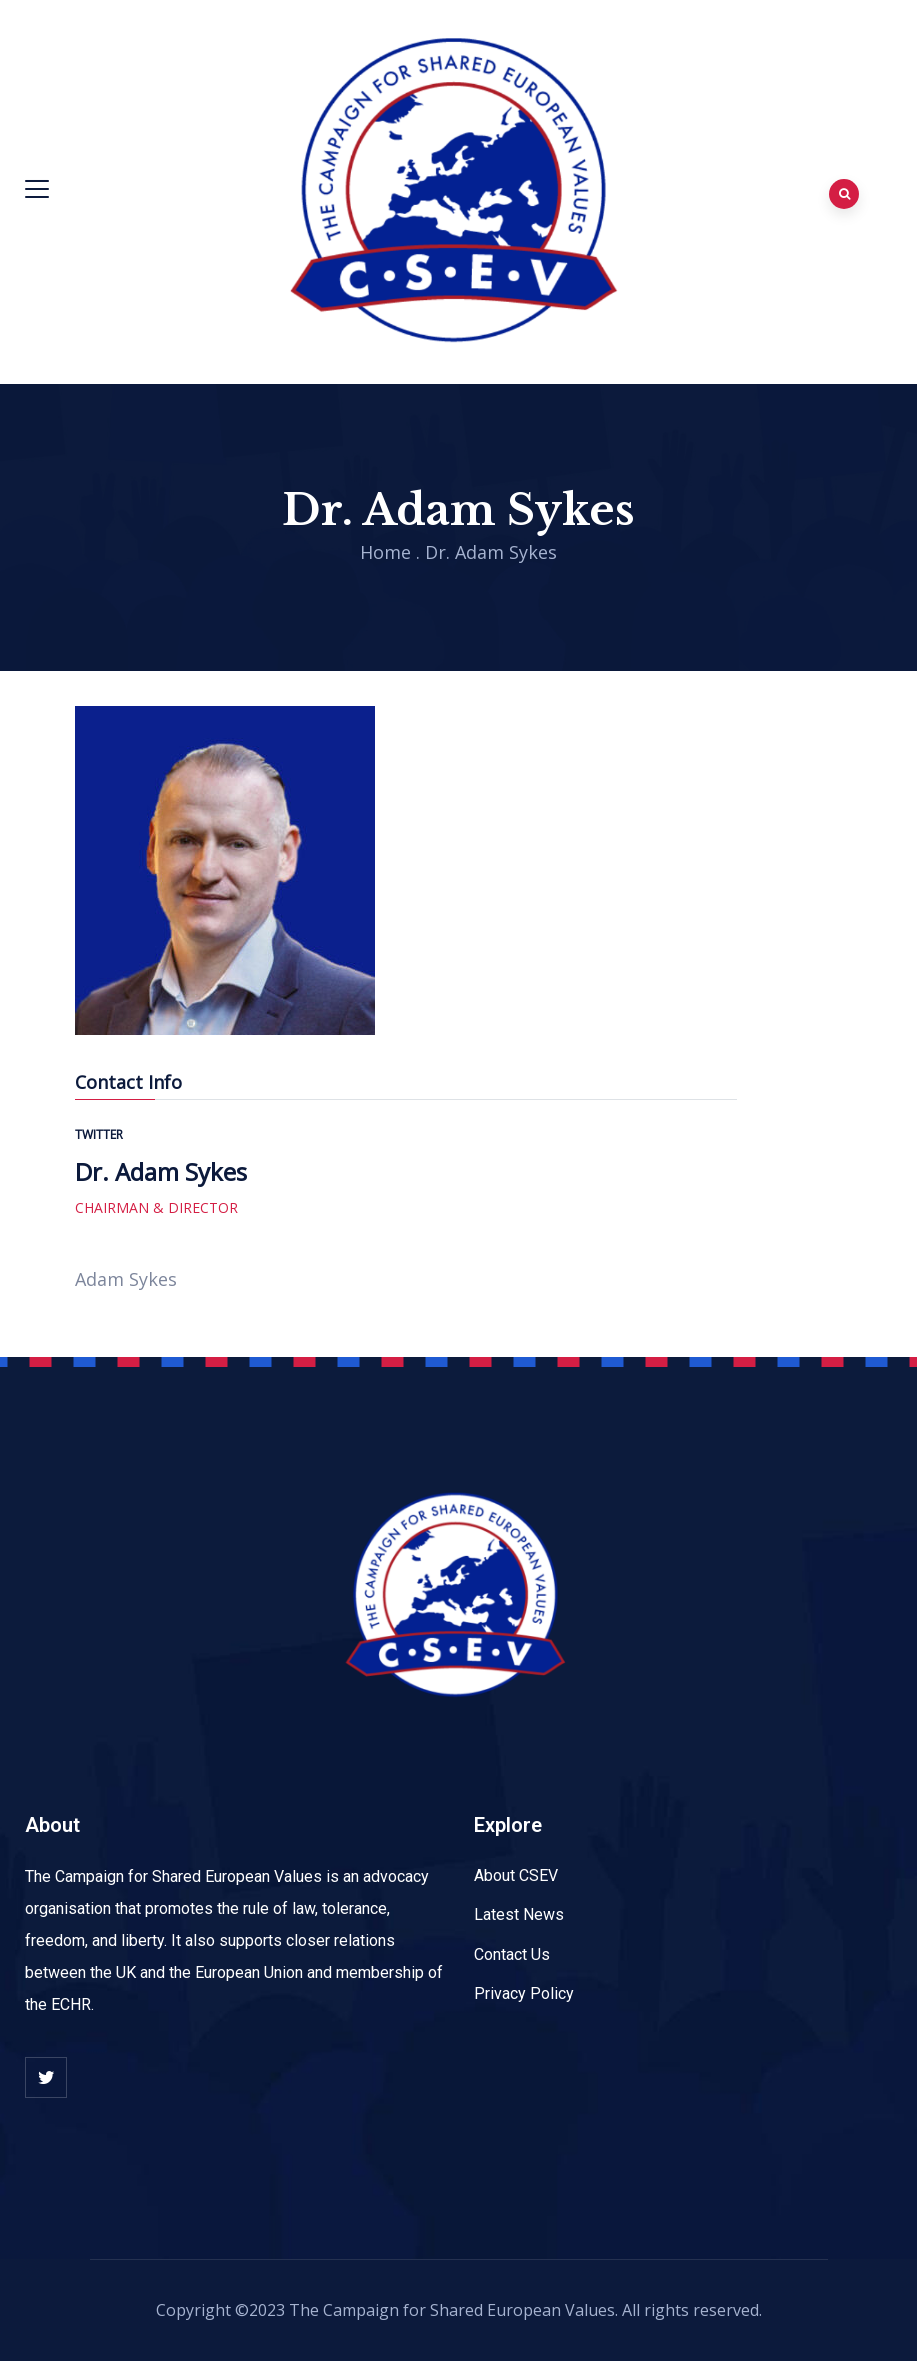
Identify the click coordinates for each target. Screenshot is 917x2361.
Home (385, 552)
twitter (99, 1134)
